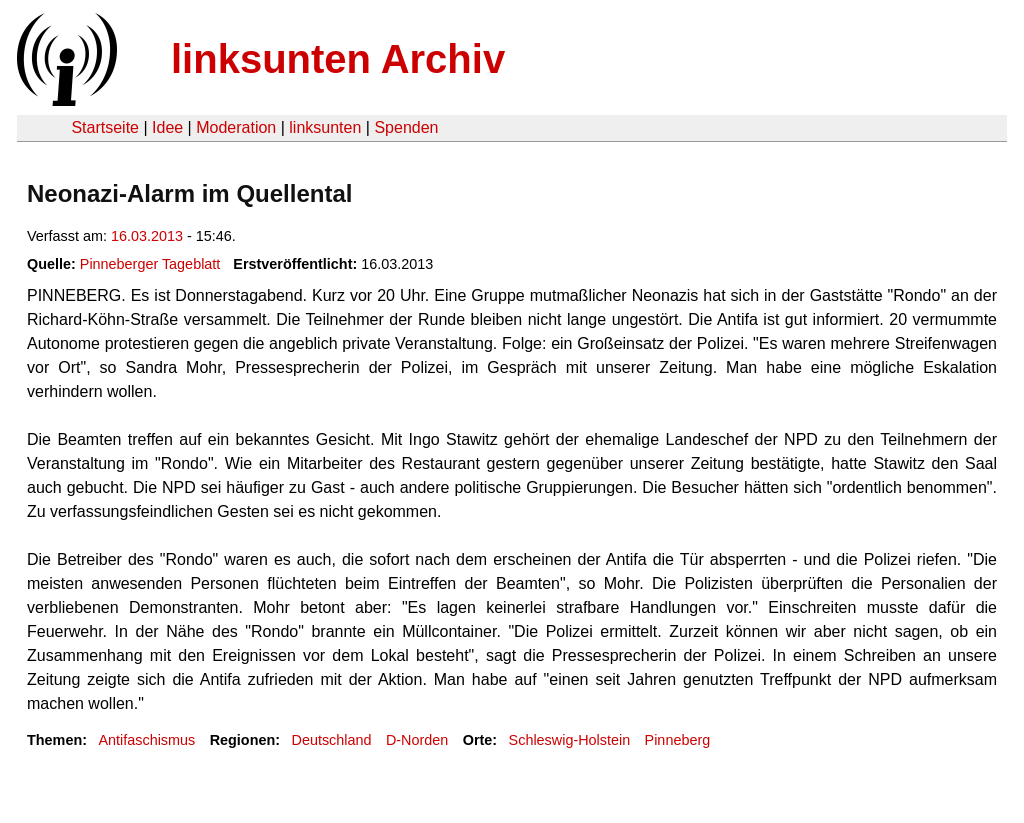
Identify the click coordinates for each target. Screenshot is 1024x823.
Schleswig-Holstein (570, 740)
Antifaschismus (146, 740)
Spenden (406, 127)
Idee (167, 127)
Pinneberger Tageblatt (150, 264)
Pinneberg (678, 740)
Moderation (236, 127)
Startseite (105, 127)
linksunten (325, 127)
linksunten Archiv (338, 59)
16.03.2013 (147, 236)
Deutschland (332, 740)
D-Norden (417, 740)
